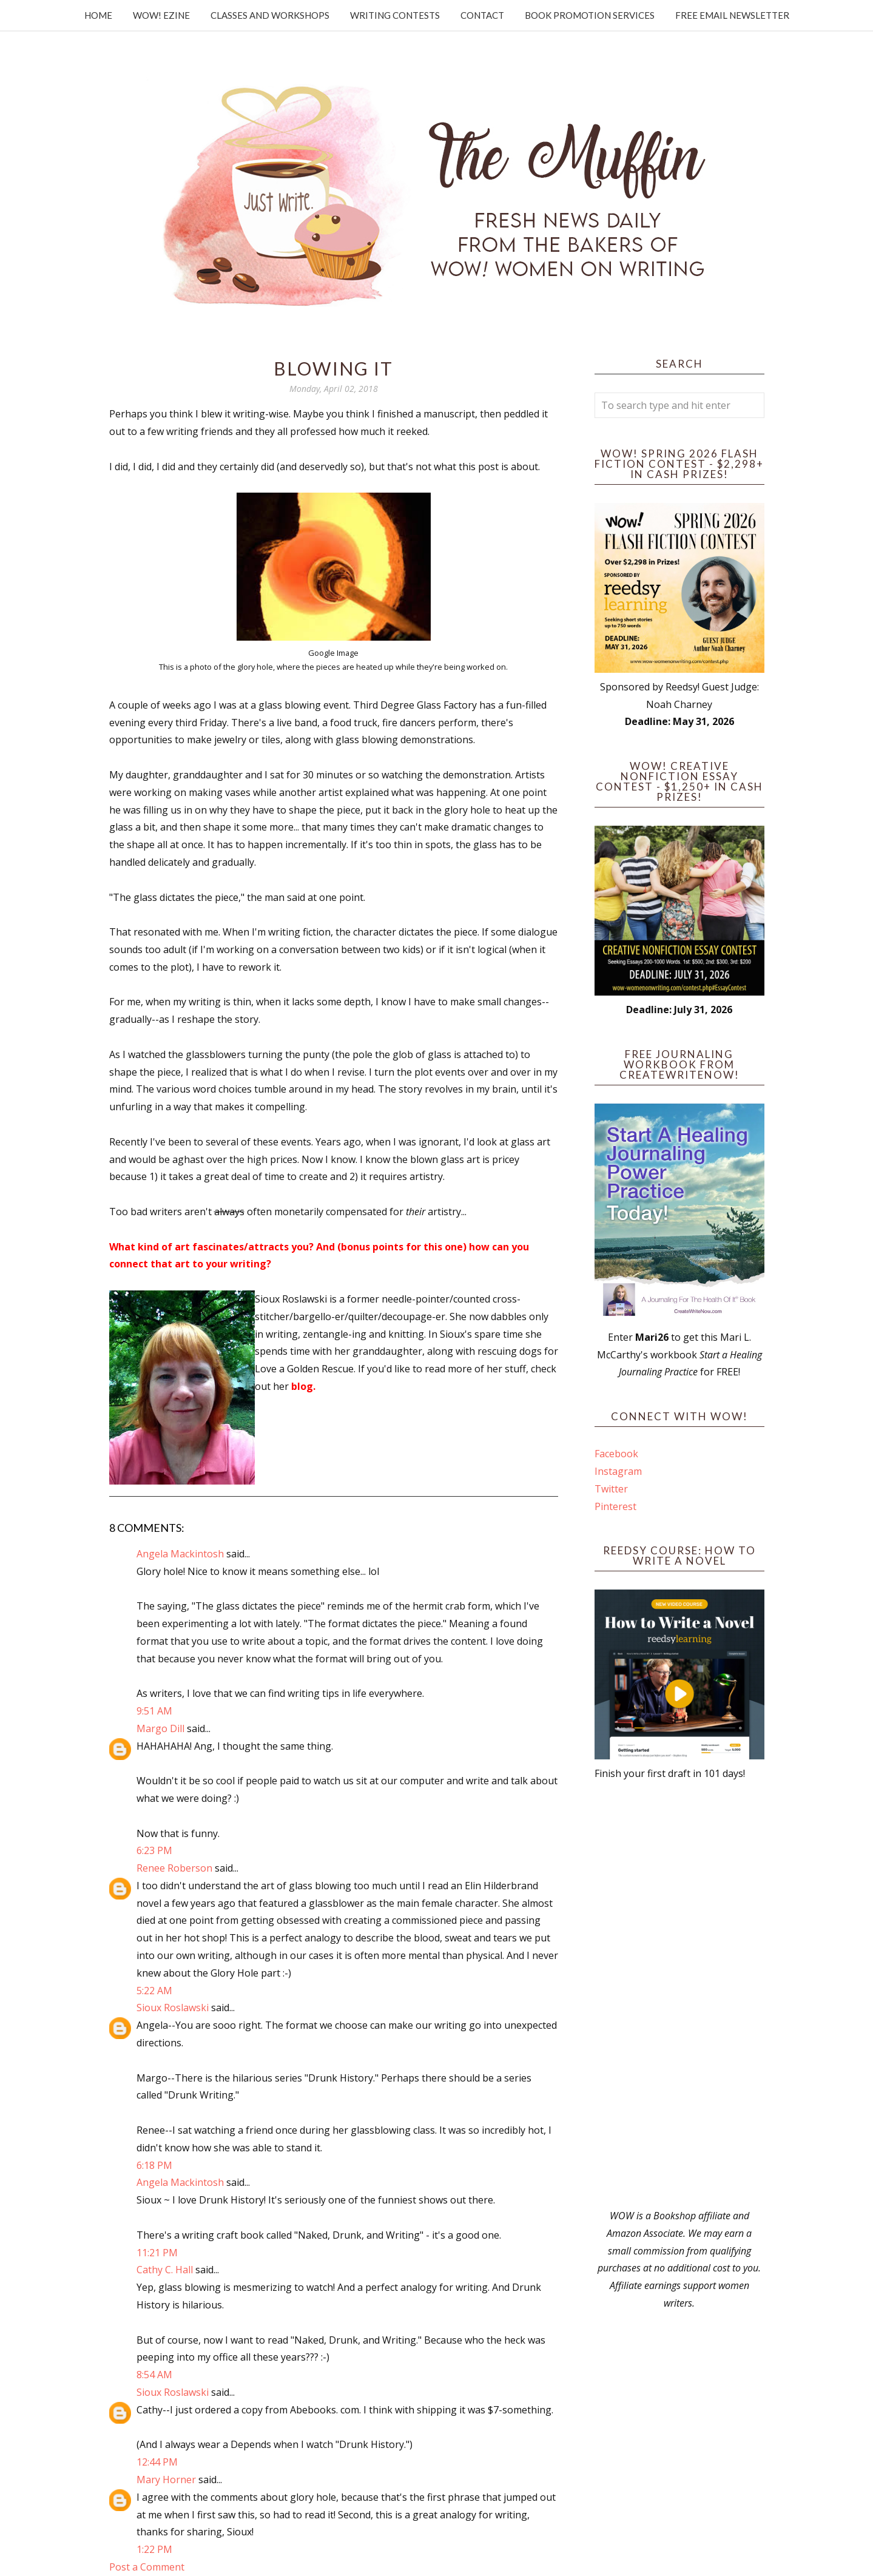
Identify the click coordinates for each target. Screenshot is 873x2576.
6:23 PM (154, 1850)
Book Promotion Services (590, 15)
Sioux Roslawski (173, 2007)
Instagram (618, 1471)
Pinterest (615, 1506)
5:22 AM (154, 1990)
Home (98, 15)
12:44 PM (157, 2462)
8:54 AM (154, 2374)
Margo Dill (160, 1728)
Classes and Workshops (270, 15)
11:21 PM (157, 2252)
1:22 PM (154, 2549)
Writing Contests (395, 15)
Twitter (611, 1488)
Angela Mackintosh (180, 1553)
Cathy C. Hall (165, 2269)
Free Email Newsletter (732, 15)
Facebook (616, 1453)
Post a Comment (146, 2567)
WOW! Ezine (161, 15)
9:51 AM (154, 1711)
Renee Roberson (174, 1868)
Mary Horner (166, 2479)
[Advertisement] (679, 1995)
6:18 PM (154, 2165)
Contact (482, 15)
